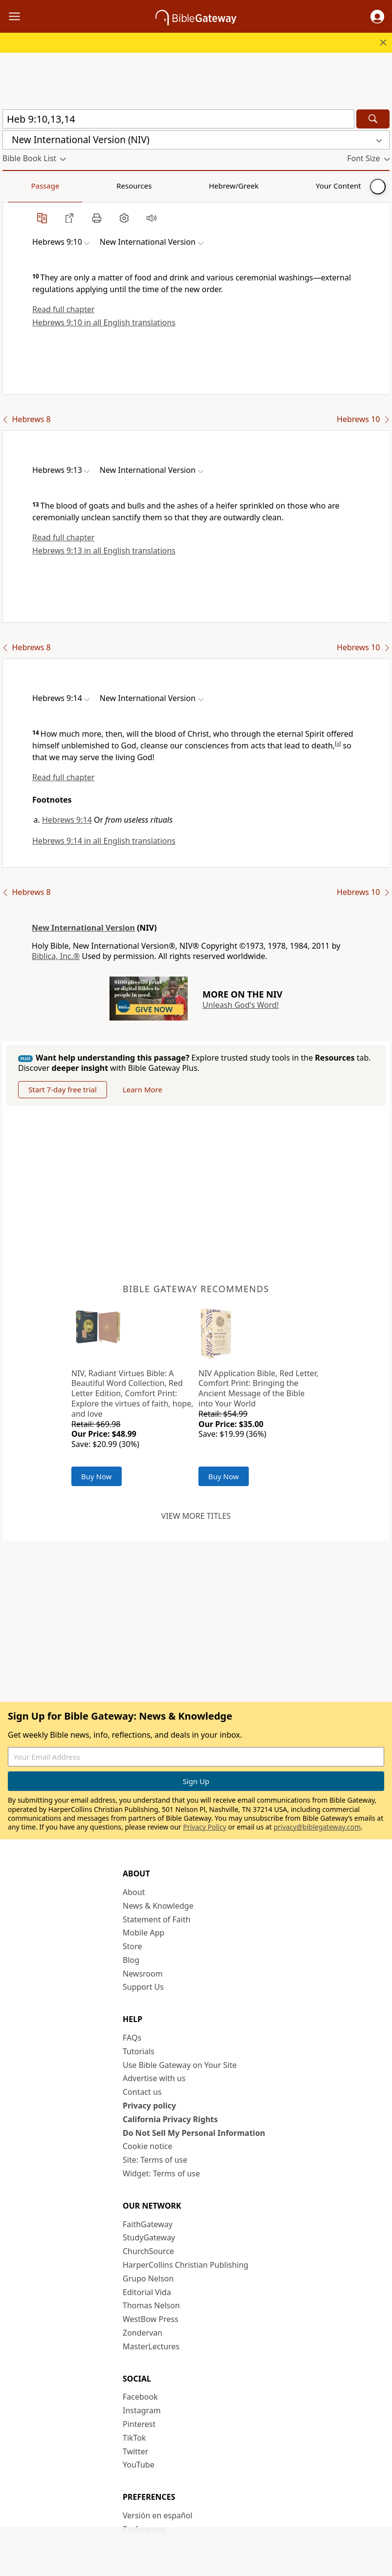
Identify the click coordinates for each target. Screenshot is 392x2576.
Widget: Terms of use (161, 2173)
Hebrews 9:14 (67, 819)
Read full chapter (63, 309)
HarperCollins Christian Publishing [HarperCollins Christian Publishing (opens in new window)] (185, 2264)
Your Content (193, 186)
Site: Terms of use (155, 2159)
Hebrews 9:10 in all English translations (103, 322)
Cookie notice (148, 2146)
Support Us (143, 1986)
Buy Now (96, 1476)
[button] (377, 16)
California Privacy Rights (170, 2119)
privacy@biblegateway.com (317, 1826)
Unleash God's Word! (240, 1005)
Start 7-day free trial (62, 1089)
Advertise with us (154, 2078)
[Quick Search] (178, 118)
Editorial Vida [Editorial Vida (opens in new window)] (147, 2292)
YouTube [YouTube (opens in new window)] (138, 2464)
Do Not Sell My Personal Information (194, 2133)
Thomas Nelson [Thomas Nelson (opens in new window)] (151, 2305)
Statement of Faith (157, 1919)
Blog (131, 1960)
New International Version (83, 927)
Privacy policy (149, 2105)
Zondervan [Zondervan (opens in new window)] (142, 2332)
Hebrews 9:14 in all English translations (103, 840)
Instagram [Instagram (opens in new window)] (142, 2410)
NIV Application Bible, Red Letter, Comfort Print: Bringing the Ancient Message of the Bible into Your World (258, 1388)
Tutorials (138, 2051)
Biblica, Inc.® (56, 956)
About (134, 1892)
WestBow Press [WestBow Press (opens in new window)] (150, 2319)
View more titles (196, 1516)
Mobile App (143, 1932)
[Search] (373, 118)
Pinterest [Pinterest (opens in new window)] (139, 2424)
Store (132, 1946)
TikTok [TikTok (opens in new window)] (134, 2437)
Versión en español (158, 2515)
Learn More (142, 1089)
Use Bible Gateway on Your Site (180, 2065)
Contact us (142, 2091)
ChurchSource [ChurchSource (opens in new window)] (148, 2251)
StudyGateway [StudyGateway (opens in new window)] (149, 2237)
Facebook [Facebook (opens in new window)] (140, 2396)
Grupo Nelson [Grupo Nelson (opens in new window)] (148, 2278)
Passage (24, 186)
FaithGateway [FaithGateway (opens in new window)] (148, 2224)
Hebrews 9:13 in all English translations (103, 550)
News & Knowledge (158, 1905)
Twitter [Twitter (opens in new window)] (135, 2451)
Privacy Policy (204, 1826)
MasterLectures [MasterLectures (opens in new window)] (151, 2346)
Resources (71, 186)
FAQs (132, 2037)
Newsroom (143, 1973)
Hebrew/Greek (130, 186)
